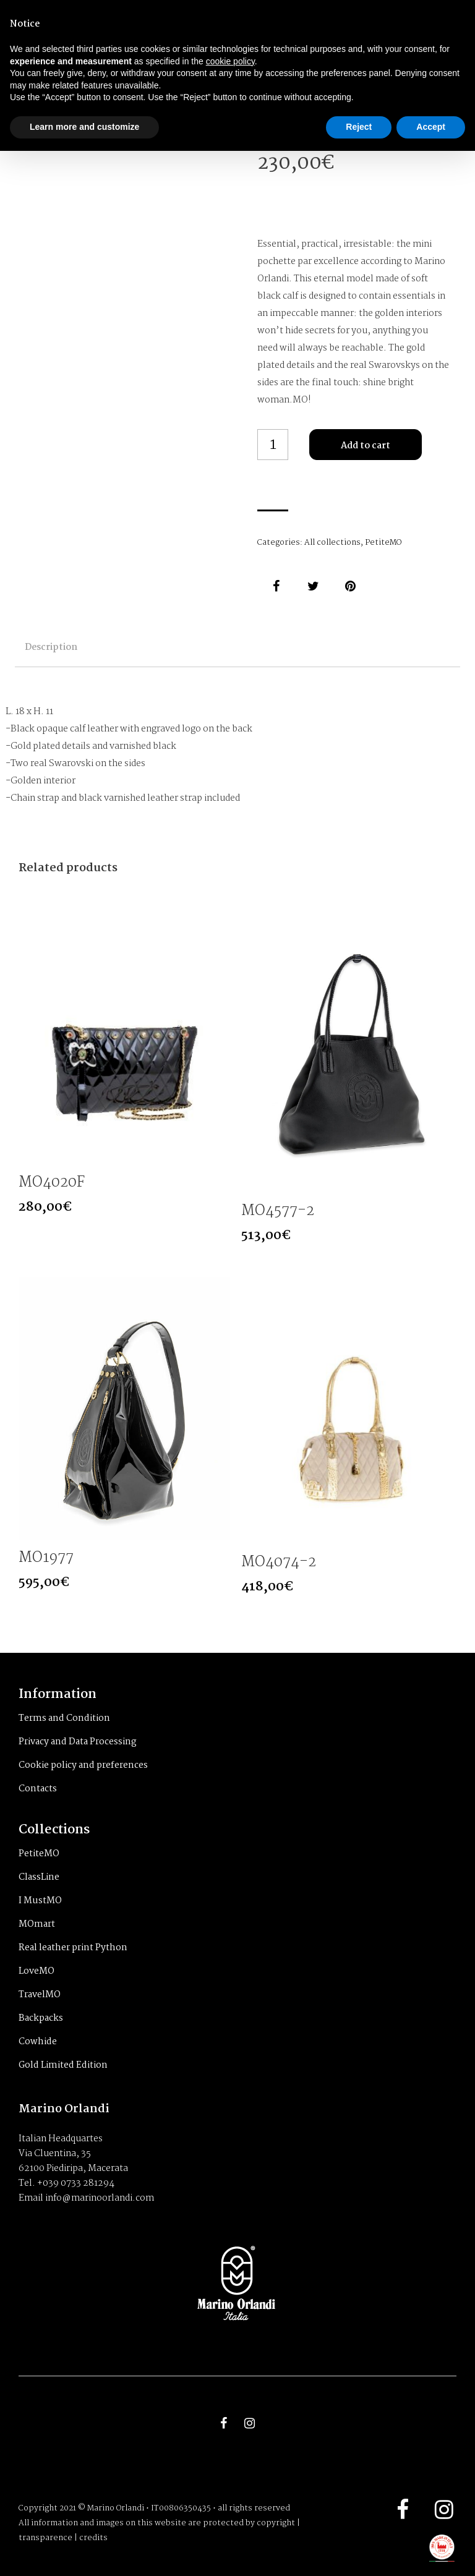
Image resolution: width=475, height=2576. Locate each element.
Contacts (38, 1788)
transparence (45, 2537)
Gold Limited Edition (63, 2065)
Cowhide (38, 2041)
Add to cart (365, 445)
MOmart (37, 1924)
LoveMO (36, 1971)
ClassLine (39, 1877)
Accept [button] (430, 127)
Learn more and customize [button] (84, 127)
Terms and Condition (64, 1718)
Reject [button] (359, 127)
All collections (332, 542)
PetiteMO (383, 542)
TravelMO (40, 1994)
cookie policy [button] (230, 61)
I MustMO (40, 1900)
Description (51, 647)
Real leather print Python (73, 1947)
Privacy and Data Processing (78, 1741)
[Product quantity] (272, 444)
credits (93, 2537)
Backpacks (41, 2018)
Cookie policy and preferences (83, 1765)
